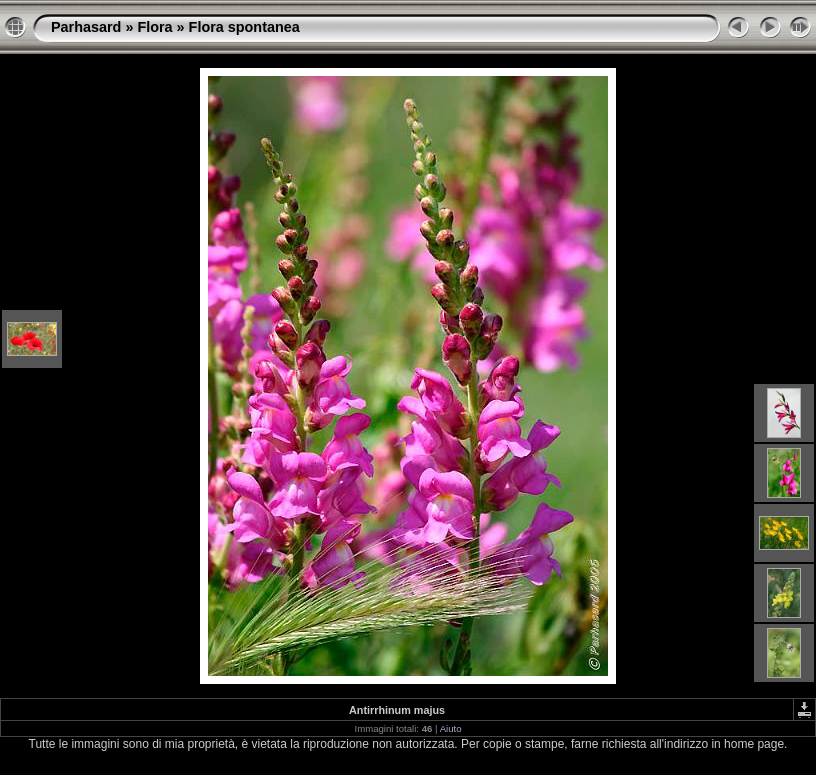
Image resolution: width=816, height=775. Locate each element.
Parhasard (86, 27)
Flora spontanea (244, 27)
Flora (154, 27)
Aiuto (451, 728)
